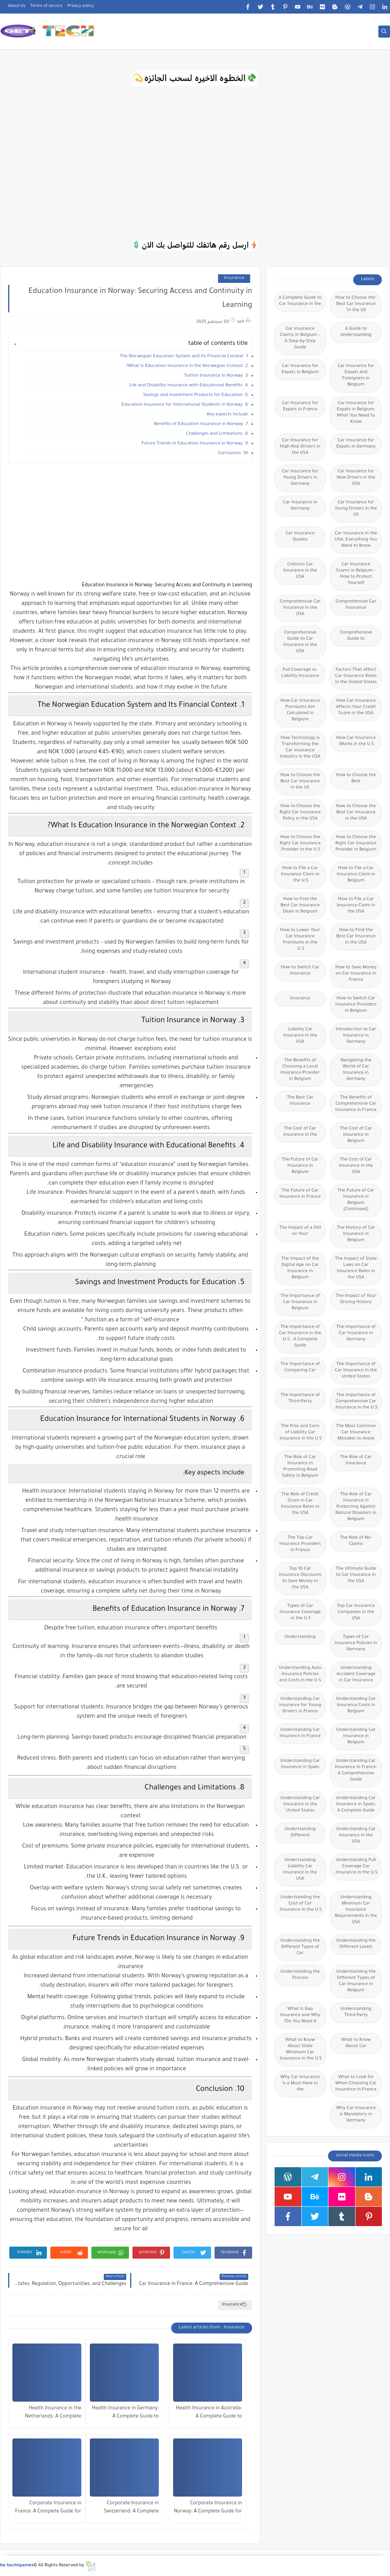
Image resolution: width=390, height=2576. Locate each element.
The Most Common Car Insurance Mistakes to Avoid (356, 1432)
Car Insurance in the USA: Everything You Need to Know (356, 540)
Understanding (300, 1637)
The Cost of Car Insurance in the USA (356, 1166)
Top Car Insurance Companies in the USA (356, 1612)
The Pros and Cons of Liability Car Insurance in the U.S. (300, 1432)
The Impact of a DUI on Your (300, 1231)
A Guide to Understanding (356, 332)
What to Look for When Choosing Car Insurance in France (356, 2083)
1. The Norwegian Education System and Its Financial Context (184, 356)
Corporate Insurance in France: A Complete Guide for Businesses (48, 2508)
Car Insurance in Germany (300, 505)
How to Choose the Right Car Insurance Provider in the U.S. (300, 843)
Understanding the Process (300, 1975)
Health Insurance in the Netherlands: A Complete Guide (53, 2413)
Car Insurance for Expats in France (300, 406)
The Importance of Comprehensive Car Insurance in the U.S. (356, 1401)
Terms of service (47, 6)
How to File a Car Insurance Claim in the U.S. (300, 874)
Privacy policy (80, 6)
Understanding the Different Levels (356, 1944)
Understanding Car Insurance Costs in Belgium (356, 1705)
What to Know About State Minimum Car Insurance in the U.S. (300, 2049)
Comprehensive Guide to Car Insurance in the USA (300, 642)
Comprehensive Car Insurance (355, 605)
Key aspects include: (227, 414)
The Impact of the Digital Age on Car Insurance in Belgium (300, 1268)
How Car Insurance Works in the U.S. (356, 741)
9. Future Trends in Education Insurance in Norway (194, 443)
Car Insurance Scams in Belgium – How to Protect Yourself (356, 574)
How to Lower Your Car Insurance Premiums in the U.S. (300, 940)
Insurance (234, 278)
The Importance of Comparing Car (300, 1367)
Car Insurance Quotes (300, 536)
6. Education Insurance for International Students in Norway (185, 405)
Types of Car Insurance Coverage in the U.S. (300, 1612)
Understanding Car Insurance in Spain (300, 1764)
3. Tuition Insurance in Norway (216, 376)
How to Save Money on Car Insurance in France (356, 974)
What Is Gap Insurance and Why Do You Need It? (300, 2015)
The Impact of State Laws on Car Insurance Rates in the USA (356, 1268)
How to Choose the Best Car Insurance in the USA (356, 812)
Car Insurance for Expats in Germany (355, 443)
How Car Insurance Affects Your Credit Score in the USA (356, 707)
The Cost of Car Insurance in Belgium (356, 1135)
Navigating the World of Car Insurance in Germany (355, 1070)
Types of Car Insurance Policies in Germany (356, 1643)
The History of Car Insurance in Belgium (356, 1234)
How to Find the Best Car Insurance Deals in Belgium (300, 905)
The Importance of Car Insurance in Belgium (300, 1302)
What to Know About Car (356, 2043)
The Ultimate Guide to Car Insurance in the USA (356, 1575)
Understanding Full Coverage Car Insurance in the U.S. (356, 1866)
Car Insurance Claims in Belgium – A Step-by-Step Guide (300, 338)
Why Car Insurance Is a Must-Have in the (300, 2083)
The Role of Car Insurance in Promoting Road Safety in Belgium (300, 1467)
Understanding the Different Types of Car (300, 1947)
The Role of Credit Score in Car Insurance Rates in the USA (300, 1504)
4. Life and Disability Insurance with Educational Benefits (188, 385)
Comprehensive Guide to (356, 636)
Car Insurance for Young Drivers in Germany (300, 478)
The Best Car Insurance (300, 1101)
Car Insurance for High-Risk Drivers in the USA (300, 447)
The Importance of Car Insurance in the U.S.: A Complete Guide (300, 1336)
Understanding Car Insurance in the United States (300, 1804)
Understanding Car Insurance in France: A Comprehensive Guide (356, 1770)
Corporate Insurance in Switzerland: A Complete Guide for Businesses (131, 2508)
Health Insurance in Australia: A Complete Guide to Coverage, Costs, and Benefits (209, 2413)
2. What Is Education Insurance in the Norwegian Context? (187, 366)
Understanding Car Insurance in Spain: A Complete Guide (356, 1804)
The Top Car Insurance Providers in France (300, 1544)
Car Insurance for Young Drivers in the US (356, 509)
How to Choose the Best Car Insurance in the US (300, 781)
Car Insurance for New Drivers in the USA (356, 478)
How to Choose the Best (356, 778)
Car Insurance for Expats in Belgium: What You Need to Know (356, 413)
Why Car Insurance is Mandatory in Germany (356, 2114)
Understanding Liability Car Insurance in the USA (300, 1870)
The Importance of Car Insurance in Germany (355, 1333)
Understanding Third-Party (356, 2012)
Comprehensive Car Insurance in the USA (300, 608)
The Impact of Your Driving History (356, 1299)
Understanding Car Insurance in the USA (356, 1835)
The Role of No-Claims (356, 1541)
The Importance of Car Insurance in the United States (356, 1370)
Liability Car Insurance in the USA (300, 1036)
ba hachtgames (17, 2565)
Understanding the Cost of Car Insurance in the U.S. (300, 1904)
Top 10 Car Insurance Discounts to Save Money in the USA (300, 1578)
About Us (17, 6)
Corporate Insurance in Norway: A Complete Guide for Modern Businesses (208, 2508)
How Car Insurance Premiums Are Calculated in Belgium (300, 710)
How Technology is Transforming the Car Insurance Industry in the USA (300, 747)
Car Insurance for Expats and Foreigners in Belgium (356, 375)
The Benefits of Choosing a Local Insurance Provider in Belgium (300, 1070)
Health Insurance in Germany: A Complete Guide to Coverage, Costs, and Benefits (125, 2413)
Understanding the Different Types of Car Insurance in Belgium (356, 1981)
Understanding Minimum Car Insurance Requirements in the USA (356, 1910)
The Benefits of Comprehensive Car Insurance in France (355, 1104)
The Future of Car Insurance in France (300, 1194)
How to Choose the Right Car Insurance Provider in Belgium (355, 843)
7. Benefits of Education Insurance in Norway (201, 424)
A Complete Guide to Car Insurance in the (299, 301)
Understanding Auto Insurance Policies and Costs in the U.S (300, 1674)
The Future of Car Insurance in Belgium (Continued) (355, 1200)
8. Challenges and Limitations (217, 434)
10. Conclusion (233, 453)
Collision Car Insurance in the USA (300, 571)
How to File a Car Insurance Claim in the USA (356, 905)
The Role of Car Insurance (356, 1460)
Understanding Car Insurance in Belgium (356, 1736)
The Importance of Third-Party (300, 1398)
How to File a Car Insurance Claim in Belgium (356, 874)
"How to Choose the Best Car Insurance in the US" (356, 304)
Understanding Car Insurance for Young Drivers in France (300, 1705)
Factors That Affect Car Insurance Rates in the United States (356, 676)
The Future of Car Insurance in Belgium (300, 1166)
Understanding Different (300, 1832)
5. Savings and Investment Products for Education (195, 395)
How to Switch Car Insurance (300, 970)
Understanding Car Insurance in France (300, 1733)
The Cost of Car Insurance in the (300, 1132)
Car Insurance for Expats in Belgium (300, 369)
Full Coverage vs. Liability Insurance (300, 673)
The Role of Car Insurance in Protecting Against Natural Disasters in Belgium (355, 1507)
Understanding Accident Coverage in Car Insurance (356, 1674)
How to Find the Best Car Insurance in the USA (355, 936)
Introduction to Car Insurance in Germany (356, 1036)
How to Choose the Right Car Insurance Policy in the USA (300, 812)
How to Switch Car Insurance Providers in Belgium (356, 1005)
